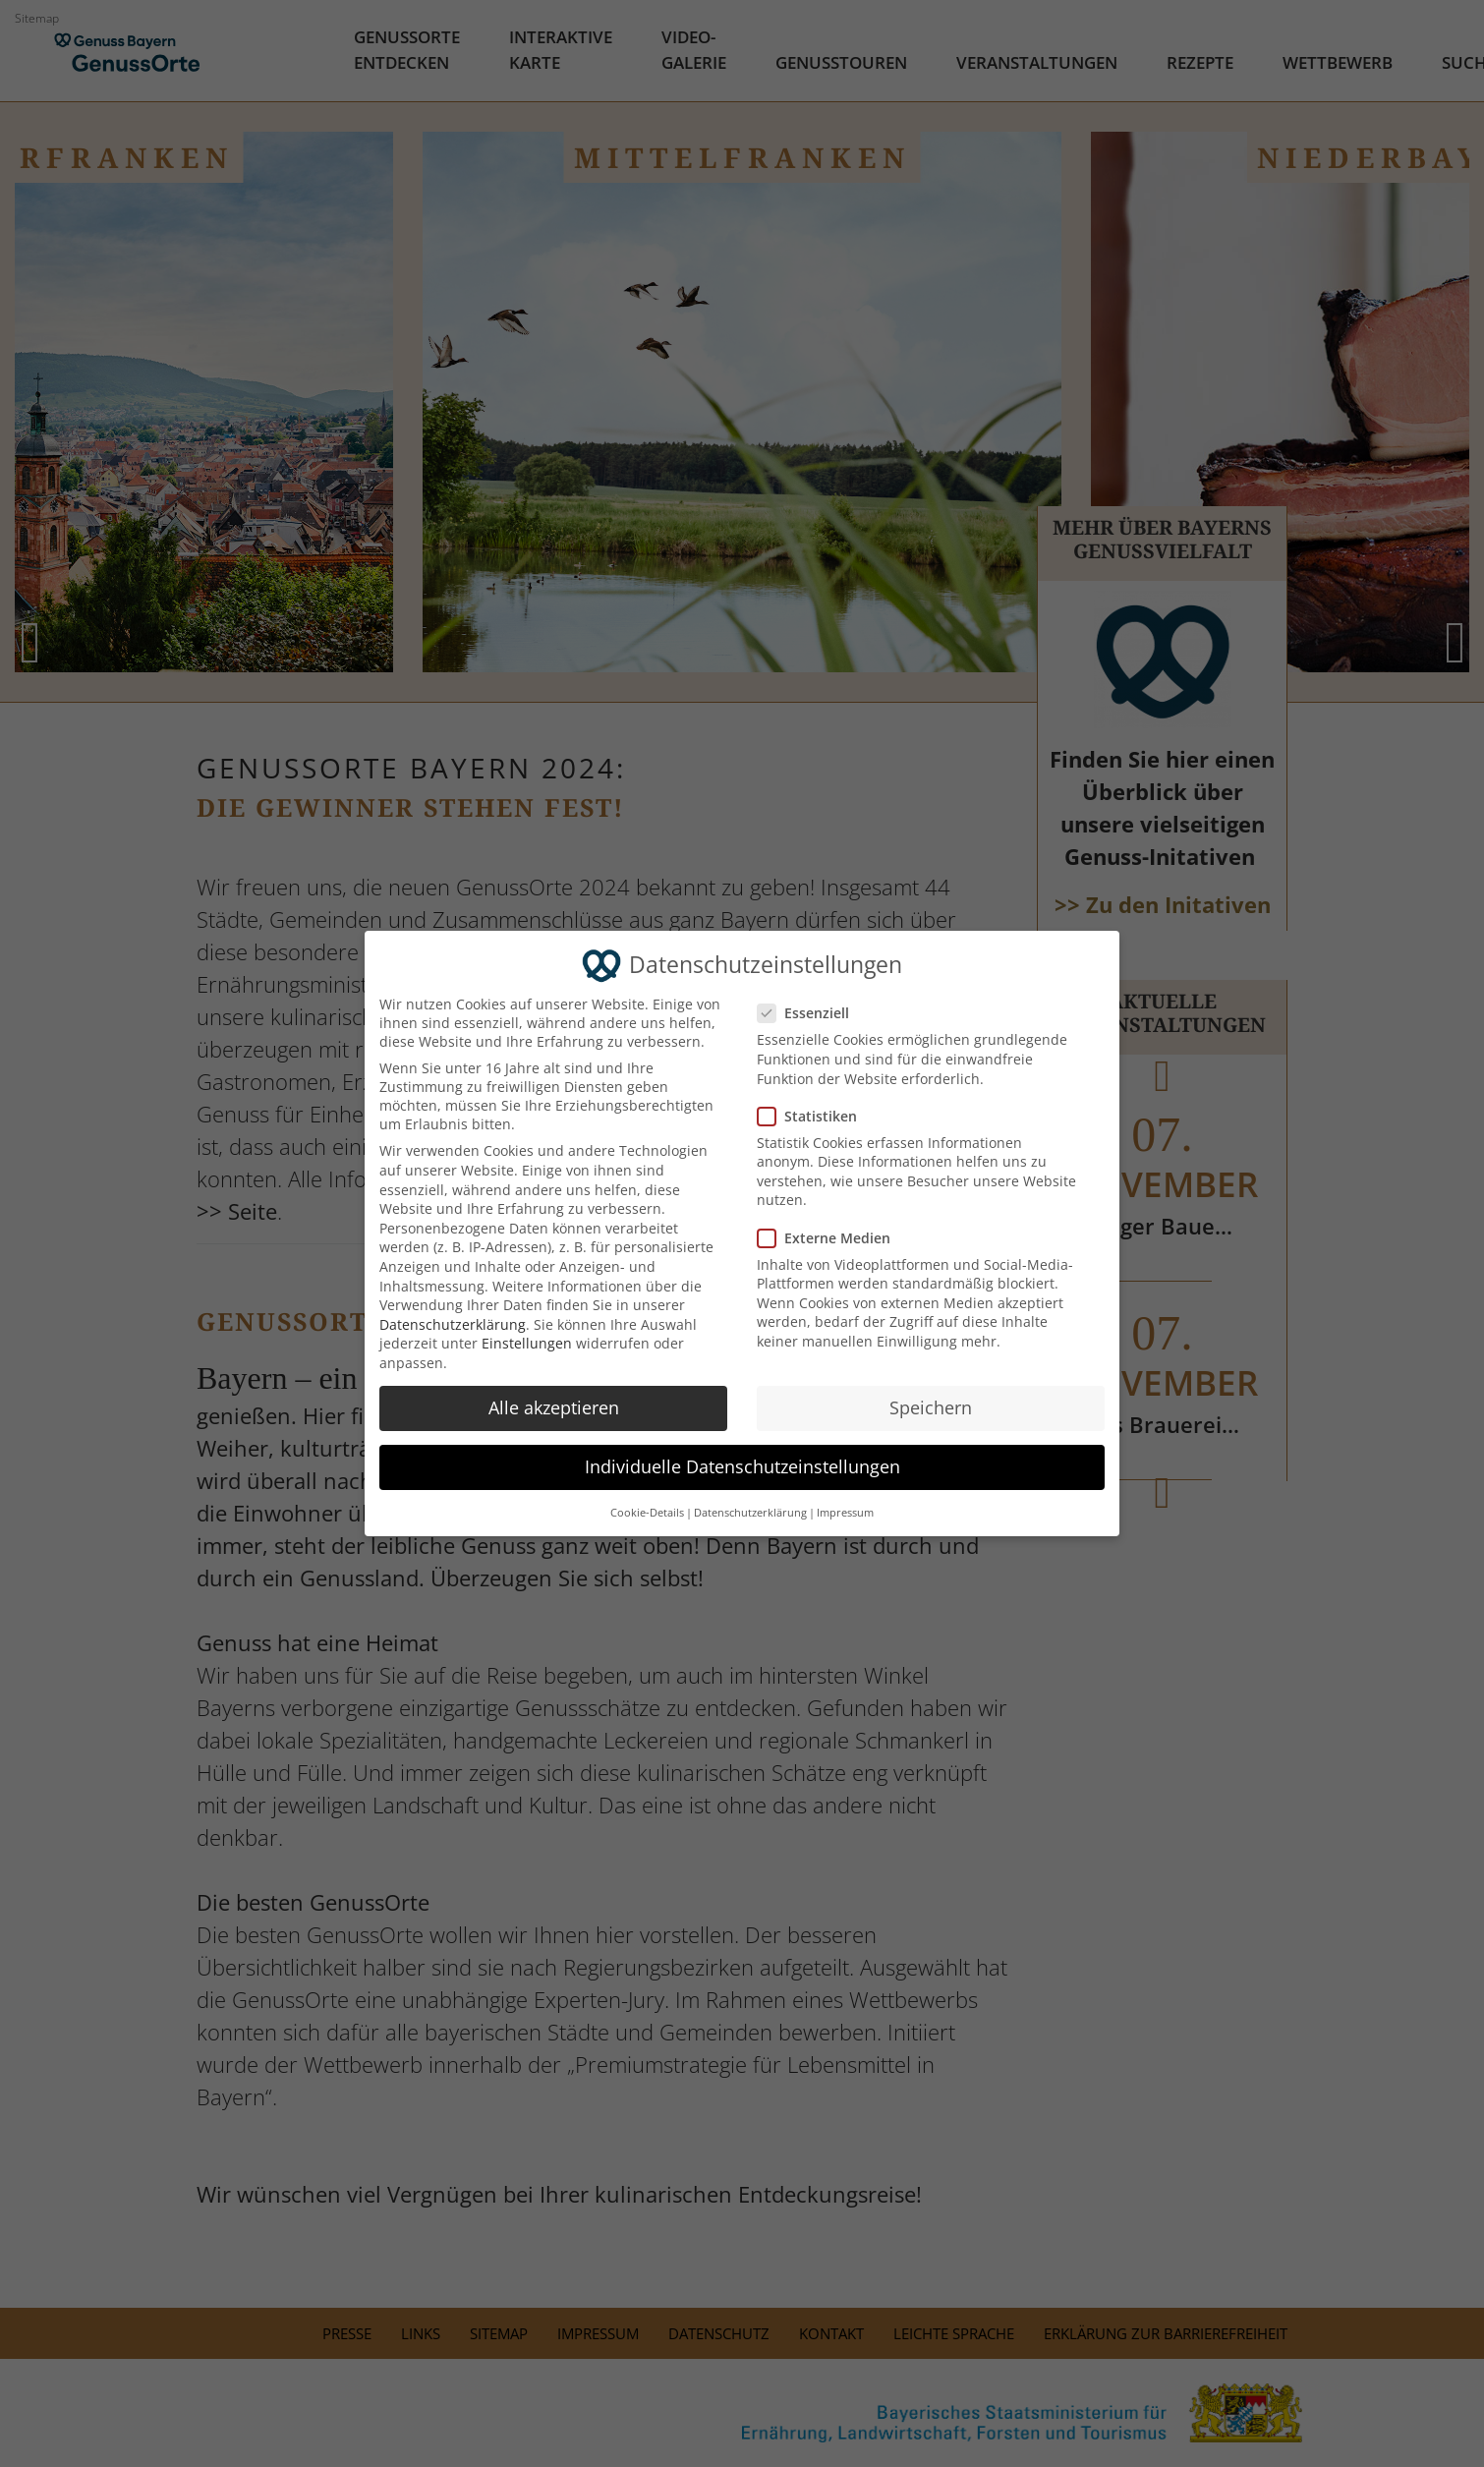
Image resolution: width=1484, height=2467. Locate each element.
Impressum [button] (845, 1513)
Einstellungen (527, 1343)
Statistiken (816, 1116)
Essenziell (812, 1013)
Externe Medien (832, 1238)
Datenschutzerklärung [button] (750, 1513)
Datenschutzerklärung (452, 1324)
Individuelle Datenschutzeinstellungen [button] (742, 1466)
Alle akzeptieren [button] (553, 1407)
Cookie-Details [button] (647, 1513)
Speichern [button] (930, 1407)
